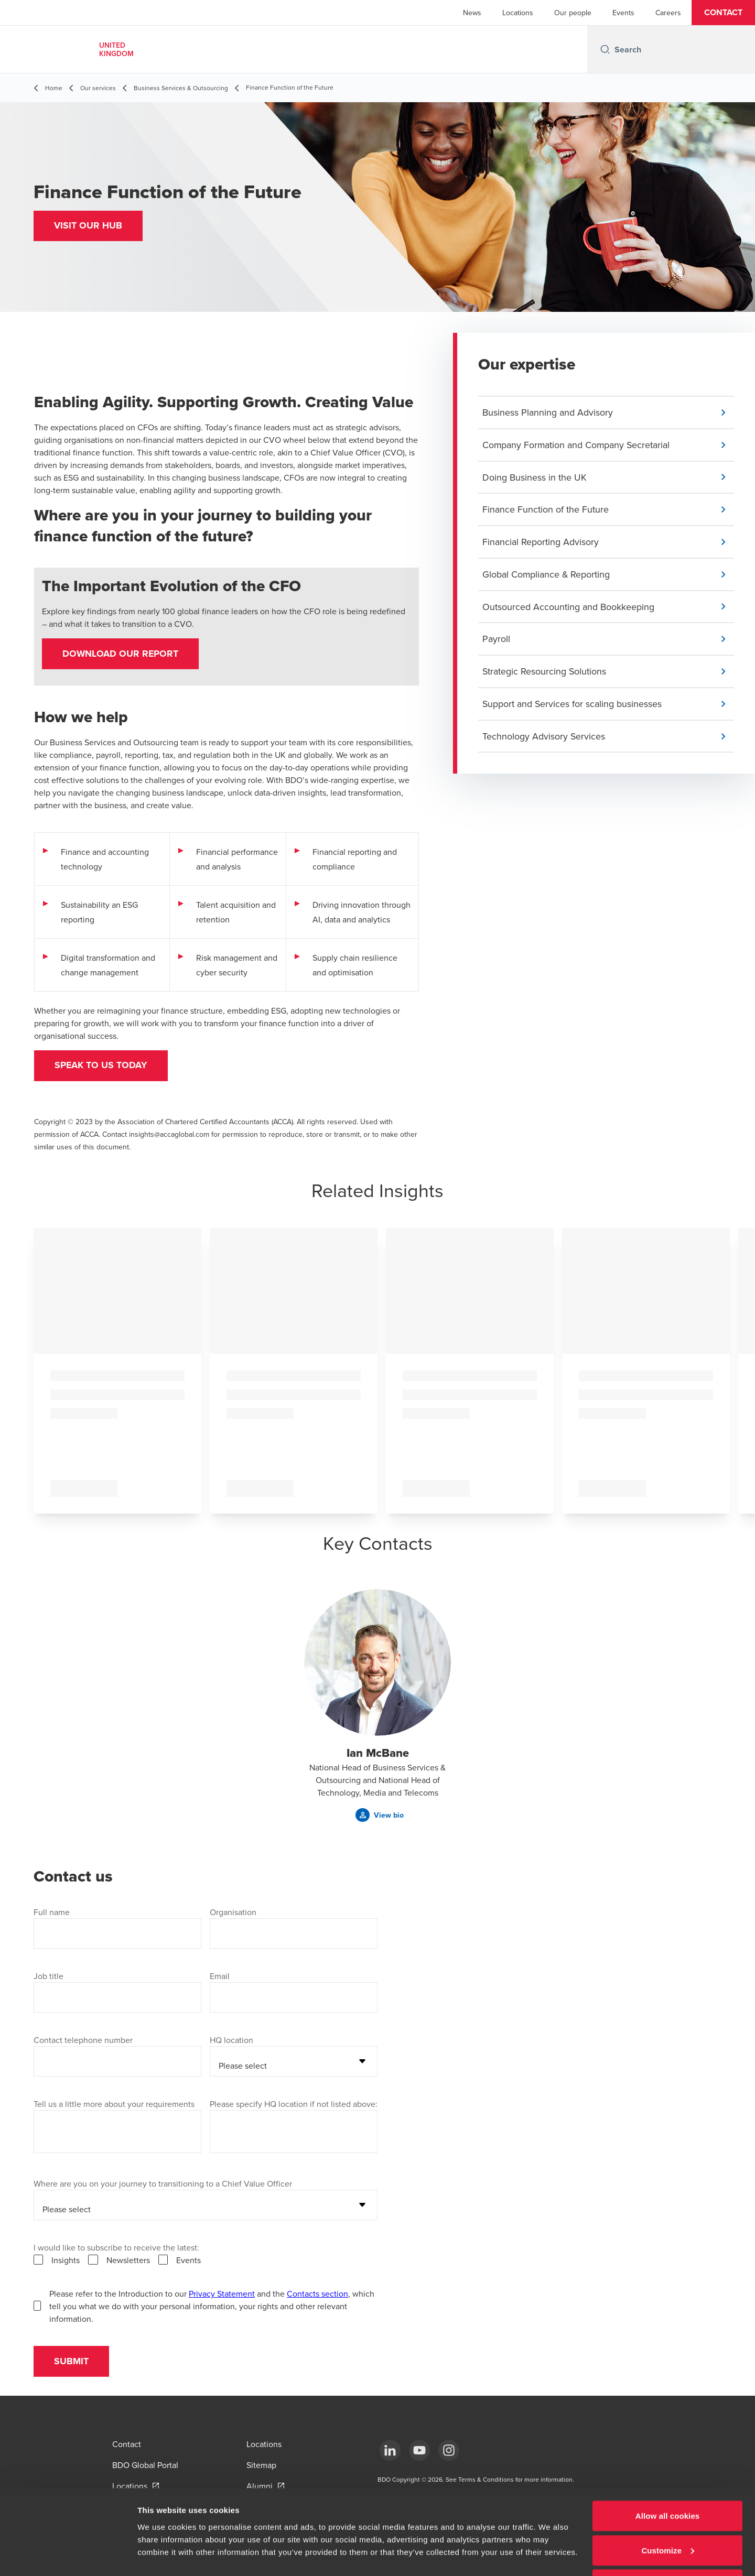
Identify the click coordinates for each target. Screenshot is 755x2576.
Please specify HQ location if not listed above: (294, 2105)
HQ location (231, 2041)
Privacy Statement (222, 2295)
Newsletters (128, 2261)
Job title (48, 1977)
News (472, 12)
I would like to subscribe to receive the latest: (116, 2249)
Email (220, 1977)
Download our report (121, 654)
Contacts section (317, 2295)
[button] (723, 12)
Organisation (233, 1913)
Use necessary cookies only (667, 2548)
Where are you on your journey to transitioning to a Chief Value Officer (163, 2185)
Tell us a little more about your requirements (114, 2105)
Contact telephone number (83, 2041)
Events (623, 12)
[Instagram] (448, 2450)
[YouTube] (419, 2450)
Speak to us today (101, 1066)
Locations (517, 12)
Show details (161, 2543)
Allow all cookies (667, 2479)
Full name (52, 1913)
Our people (572, 12)
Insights (65, 2261)
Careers (668, 12)
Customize (667, 2513)
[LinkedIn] (390, 2450)
